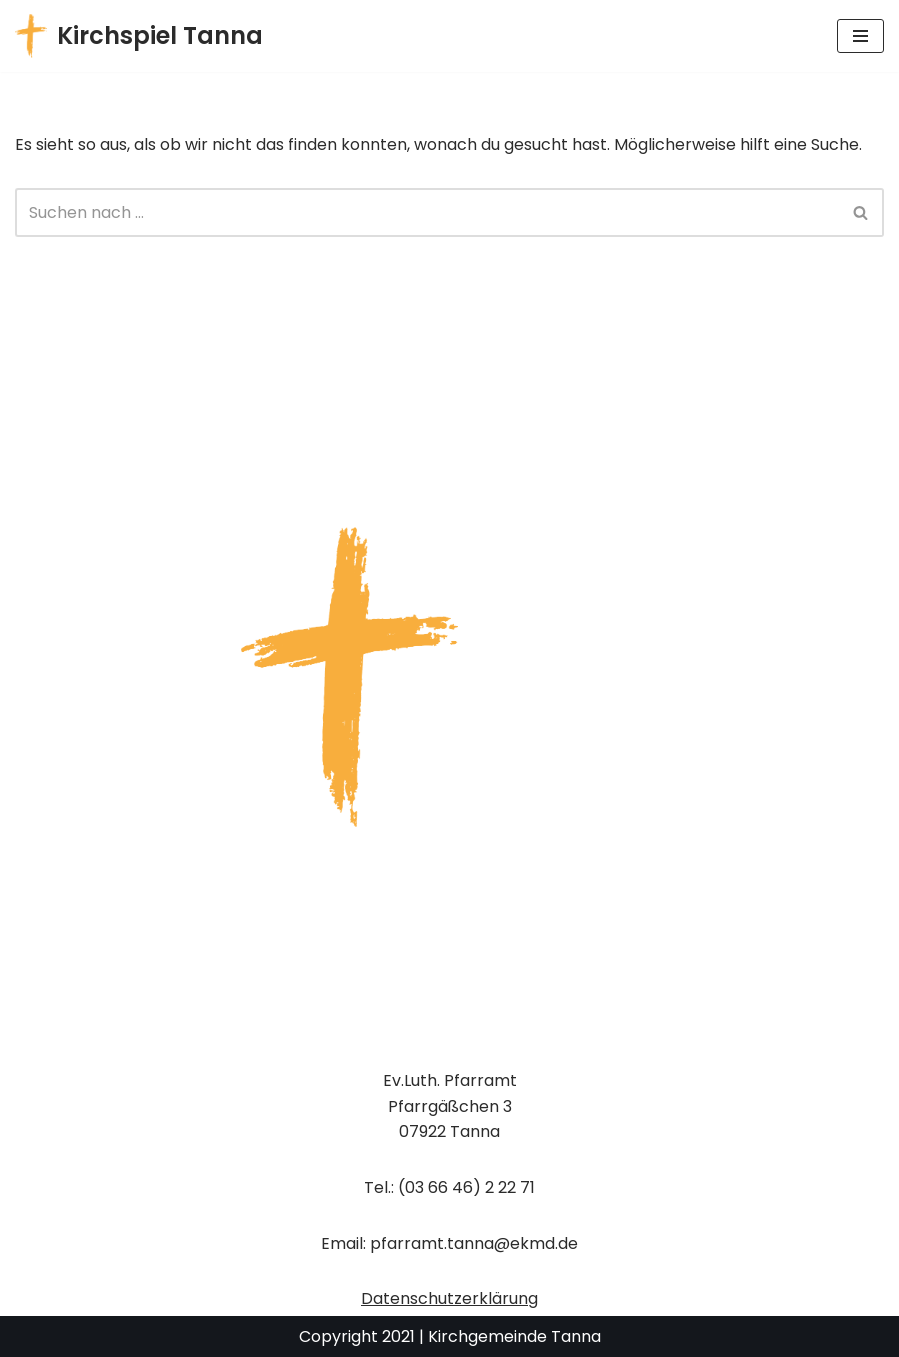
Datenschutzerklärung (449, 1298)
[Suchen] (427, 212)
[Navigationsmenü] (860, 36)
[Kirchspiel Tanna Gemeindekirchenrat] (139, 36)
